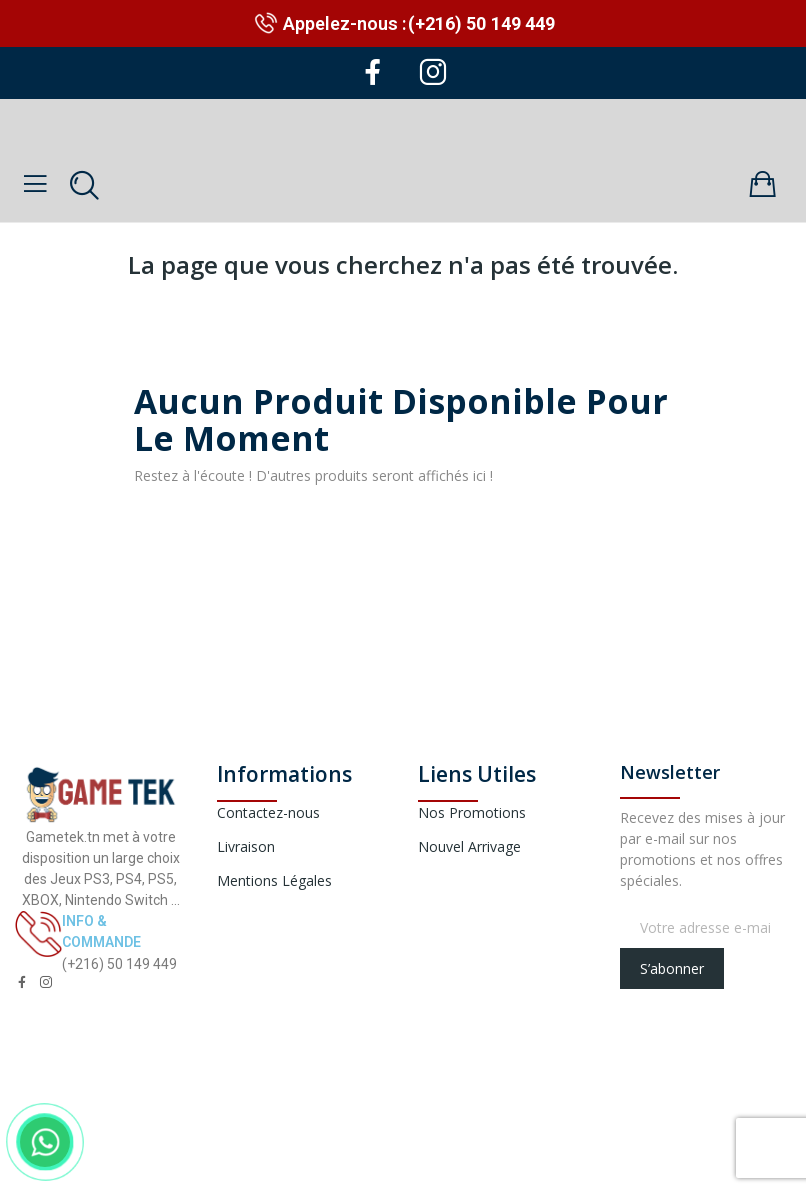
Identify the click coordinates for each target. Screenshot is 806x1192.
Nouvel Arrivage (469, 846)
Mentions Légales (274, 880)
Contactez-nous (268, 812)
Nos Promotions (472, 812)
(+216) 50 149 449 (482, 23)
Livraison (246, 846)
